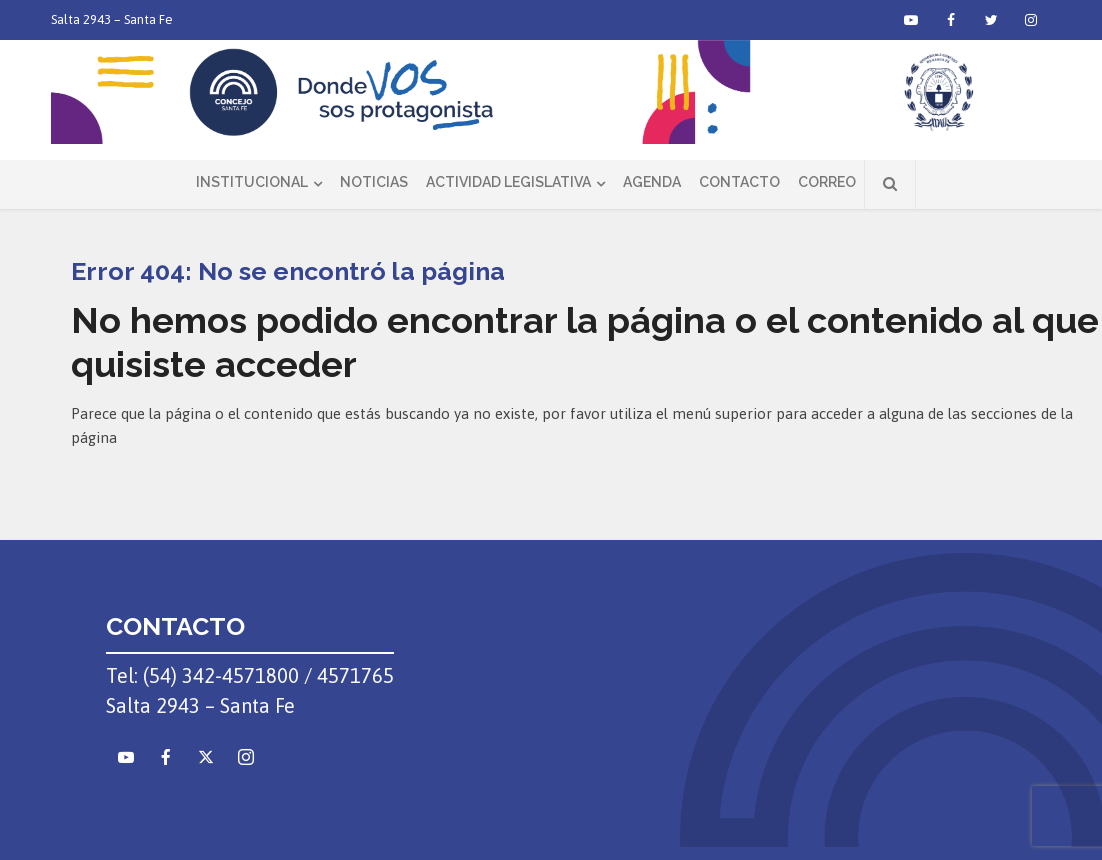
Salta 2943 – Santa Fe (112, 19)
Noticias (374, 182)
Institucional (252, 182)
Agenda (652, 182)
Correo (827, 182)
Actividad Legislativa (508, 182)
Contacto (739, 182)
